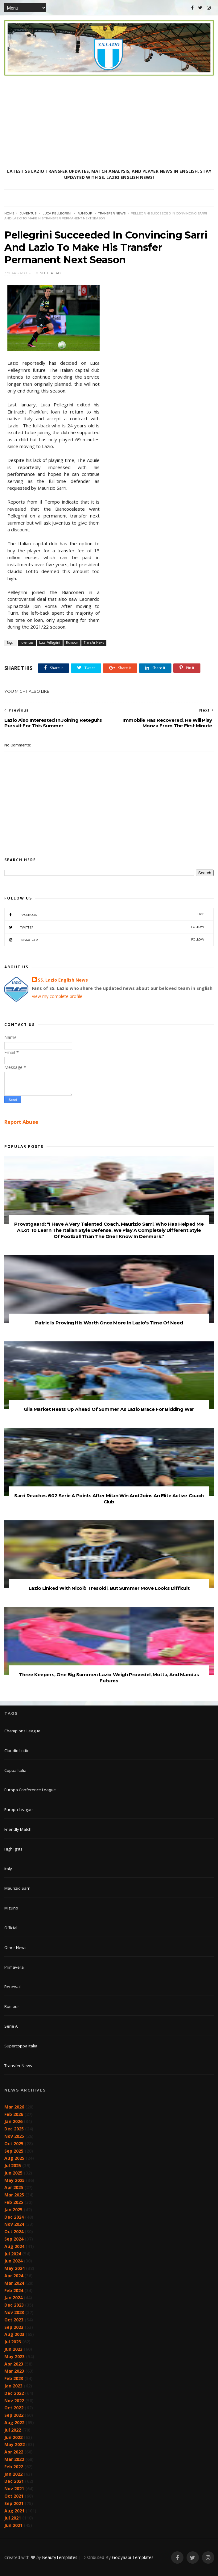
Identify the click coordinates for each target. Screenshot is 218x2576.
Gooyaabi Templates (133, 2557)
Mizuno (11, 1908)
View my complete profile (57, 996)
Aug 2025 (14, 2158)
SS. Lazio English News (63, 980)
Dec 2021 (14, 2481)
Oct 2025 (13, 2143)
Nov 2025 (14, 2136)
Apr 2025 (13, 2187)
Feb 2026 (13, 2114)
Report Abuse (21, 1122)
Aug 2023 (14, 2334)
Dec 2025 (14, 2129)
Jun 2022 (13, 2437)
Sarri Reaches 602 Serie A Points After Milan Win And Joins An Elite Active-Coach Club (109, 1499)
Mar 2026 (14, 2107)
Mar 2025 (14, 2195)
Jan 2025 (13, 2209)
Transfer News (111, 213)
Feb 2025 (13, 2202)
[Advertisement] (109, 122)
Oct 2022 (13, 2408)
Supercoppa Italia (20, 2046)
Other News (15, 1947)
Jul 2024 (12, 2254)
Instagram (104, 939)
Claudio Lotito (17, 1750)
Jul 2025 (12, 2165)
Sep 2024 (13, 2239)
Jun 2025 (13, 2173)
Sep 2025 (13, 2151)
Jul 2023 (12, 2342)
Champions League (22, 1731)
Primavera (14, 1967)
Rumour (84, 213)
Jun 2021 (13, 2525)
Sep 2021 (13, 2503)
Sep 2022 (13, 2415)
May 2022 (14, 2444)
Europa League (18, 1809)
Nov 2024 (14, 2224)
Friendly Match (17, 1829)
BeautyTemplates (59, 2557)
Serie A (11, 2026)
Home (9, 213)
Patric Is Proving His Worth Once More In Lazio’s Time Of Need (109, 1323)
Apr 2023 (13, 2364)
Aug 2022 (14, 2422)
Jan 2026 (13, 2121)
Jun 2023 (13, 2349)
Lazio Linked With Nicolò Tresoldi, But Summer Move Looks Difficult (109, 1588)
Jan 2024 (13, 2297)
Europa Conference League (30, 1790)
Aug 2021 (14, 2511)
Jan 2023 (13, 2386)
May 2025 (14, 2180)
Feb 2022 (13, 2467)
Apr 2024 (13, 2276)
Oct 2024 (13, 2231)
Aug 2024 (14, 2246)
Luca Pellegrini (57, 213)
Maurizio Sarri (17, 1888)
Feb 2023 (13, 2378)
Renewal (12, 1986)
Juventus (28, 213)
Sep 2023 (13, 2327)
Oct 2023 (13, 2320)
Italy (8, 1869)
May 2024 (14, 2268)
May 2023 (14, 2356)
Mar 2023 (14, 2371)
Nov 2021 (14, 2488)
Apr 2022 (13, 2452)
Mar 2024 (14, 2283)
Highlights (13, 1849)
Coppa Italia (15, 1770)
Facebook (104, 914)
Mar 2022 (14, 2459)
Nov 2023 (14, 2312)
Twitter (104, 927)
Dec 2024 (14, 2217)
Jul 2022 (12, 2430)
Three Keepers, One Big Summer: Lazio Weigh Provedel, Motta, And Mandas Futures (109, 1678)
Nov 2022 (14, 2401)
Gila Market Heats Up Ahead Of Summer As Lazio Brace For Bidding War (109, 1409)
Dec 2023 (14, 2305)
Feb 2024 (13, 2290)
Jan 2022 (13, 2474)
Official (10, 1927)
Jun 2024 (13, 2261)
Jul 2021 (12, 2518)
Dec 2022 (14, 2393)
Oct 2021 (13, 2496)
